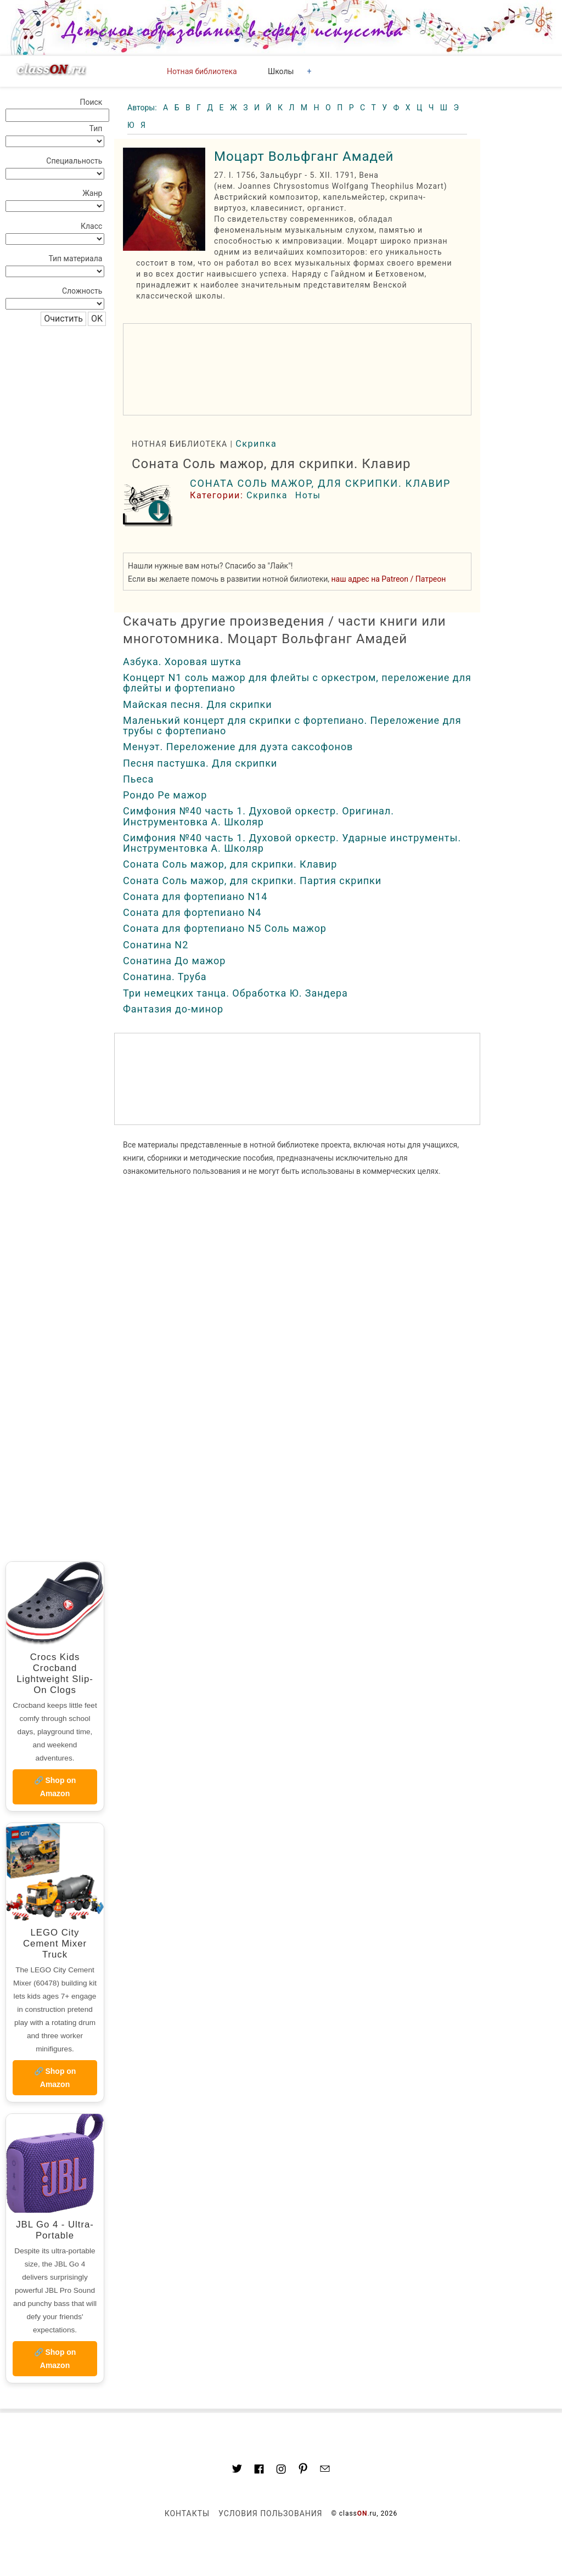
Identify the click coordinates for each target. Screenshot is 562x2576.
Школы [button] (281, 71)
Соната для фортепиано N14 (195, 896)
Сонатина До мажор (174, 960)
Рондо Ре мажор (165, 795)
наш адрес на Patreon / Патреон (388, 579)
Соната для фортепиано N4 (192, 912)
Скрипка (256, 443)
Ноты (308, 495)
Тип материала (75, 258)
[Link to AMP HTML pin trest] (303, 2470)
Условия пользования (270, 2513)
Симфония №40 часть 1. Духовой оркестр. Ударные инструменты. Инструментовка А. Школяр (292, 843)
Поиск (91, 102)
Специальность (74, 160)
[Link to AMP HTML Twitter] (237, 2470)
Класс (91, 226)
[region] (297, 369)
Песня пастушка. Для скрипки (200, 763)
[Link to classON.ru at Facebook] (259, 2471)
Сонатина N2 (155, 944)
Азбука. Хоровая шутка (182, 661)
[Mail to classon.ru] (325, 2470)
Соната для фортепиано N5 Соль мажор (225, 928)
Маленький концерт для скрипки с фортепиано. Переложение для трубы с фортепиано (292, 725)
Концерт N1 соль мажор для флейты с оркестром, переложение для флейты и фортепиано (297, 683)
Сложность (82, 290)
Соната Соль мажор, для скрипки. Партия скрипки (252, 880)
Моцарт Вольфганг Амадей (304, 156)
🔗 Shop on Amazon (55, 1787)
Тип (96, 128)
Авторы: (143, 107)
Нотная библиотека (202, 71)
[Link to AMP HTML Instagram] (281, 2471)
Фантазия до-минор (173, 1009)
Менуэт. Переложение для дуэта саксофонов (238, 746)
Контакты (187, 2513)
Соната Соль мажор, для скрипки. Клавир (320, 483)
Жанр (92, 193)
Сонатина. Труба (165, 976)
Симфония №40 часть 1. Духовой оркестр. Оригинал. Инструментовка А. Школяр (258, 816)
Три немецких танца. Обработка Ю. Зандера (235, 993)
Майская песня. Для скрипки (197, 704)
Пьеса (138, 779)
